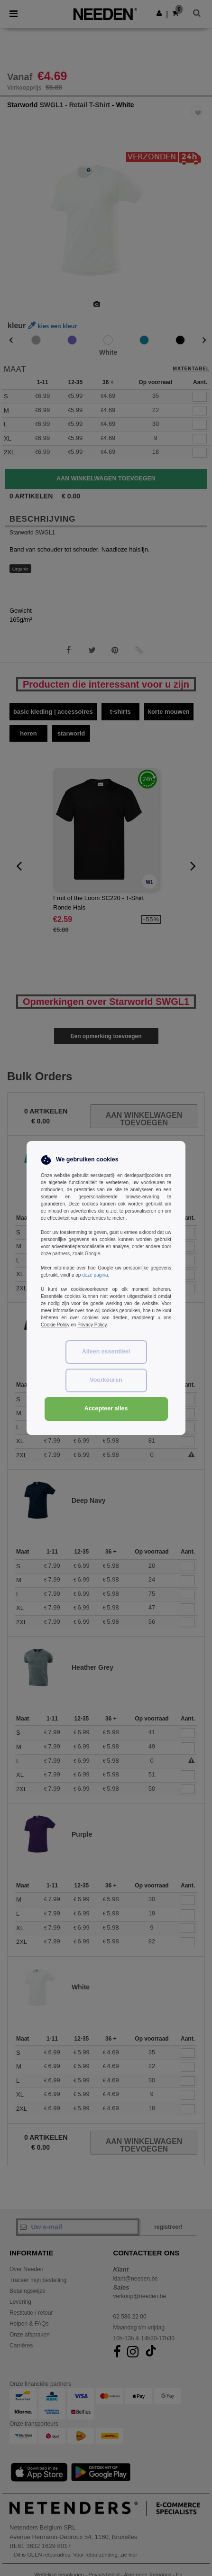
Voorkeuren (106, 1380)
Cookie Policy (55, 1324)
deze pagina (95, 1275)
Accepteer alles (106, 1408)
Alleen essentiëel (106, 1351)
